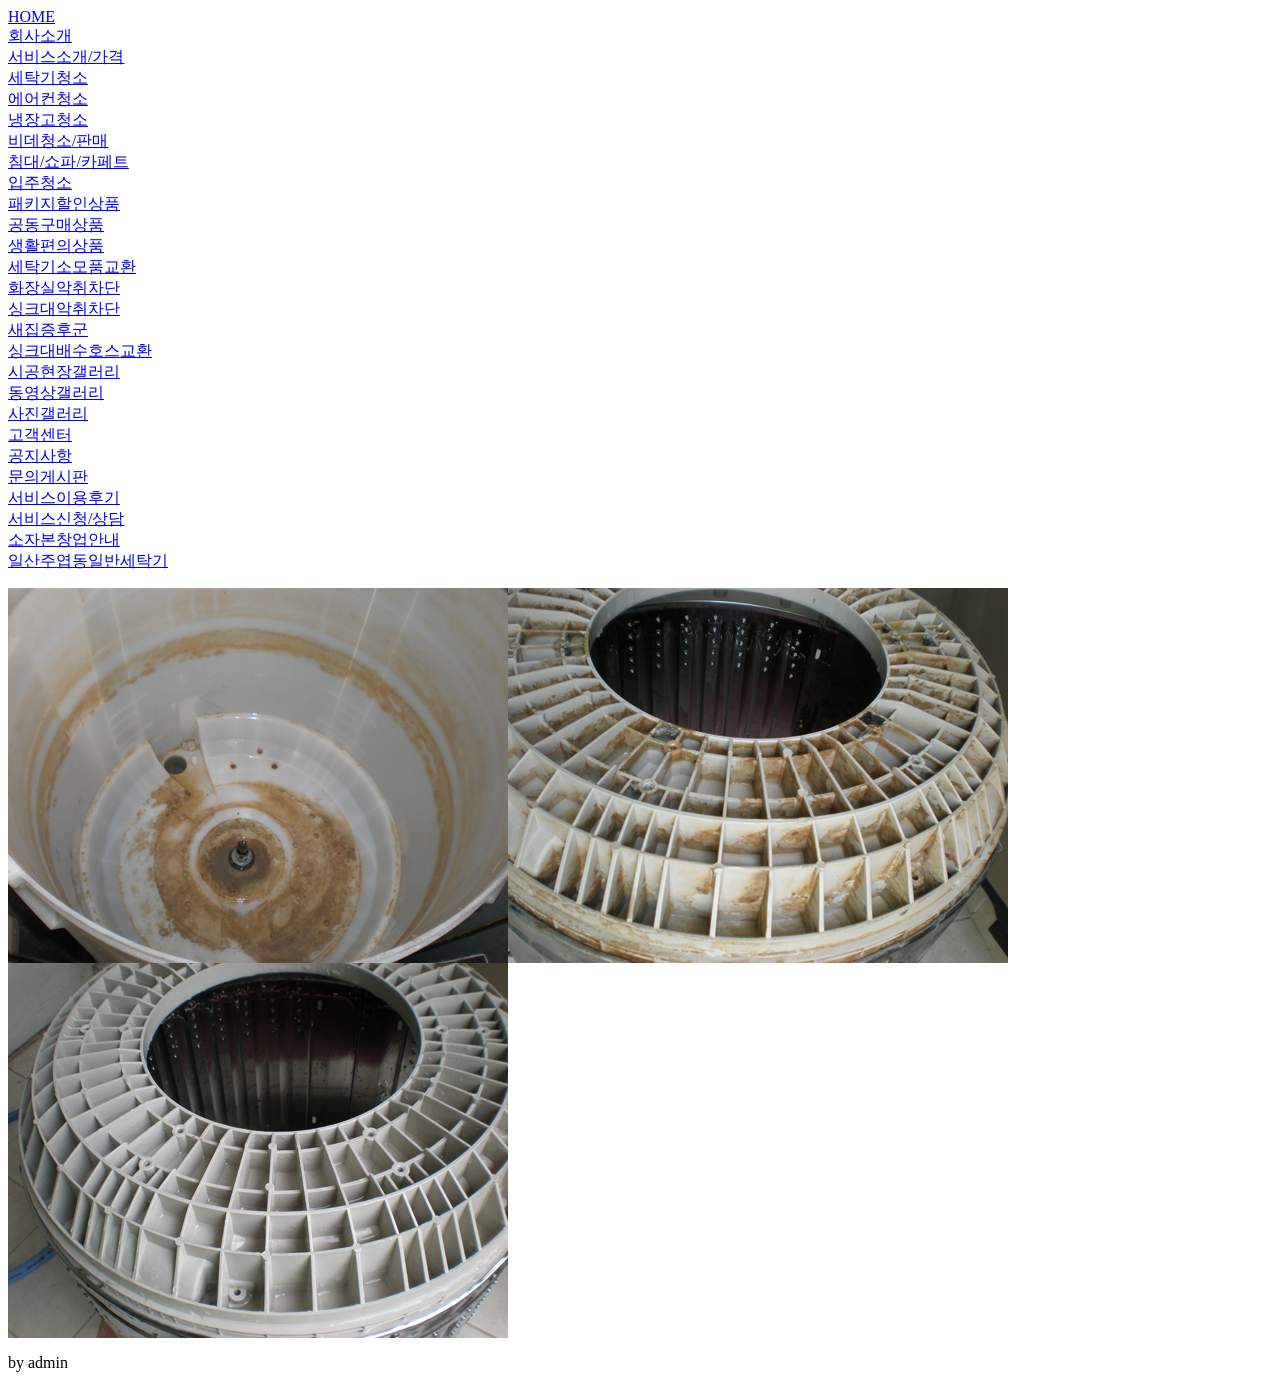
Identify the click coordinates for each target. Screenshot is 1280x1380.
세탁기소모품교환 (72, 266)
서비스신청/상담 (66, 518)
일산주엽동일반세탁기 (88, 560)
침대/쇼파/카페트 (68, 161)
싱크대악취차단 (64, 308)
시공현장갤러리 (64, 371)
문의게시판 (48, 476)
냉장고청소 (48, 119)
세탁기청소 (48, 77)
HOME (31, 16)
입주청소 (40, 182)
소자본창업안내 (64, 539)
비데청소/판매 (58, 140)
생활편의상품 (56, 245)
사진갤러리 (48, 413)
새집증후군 (48, 329)
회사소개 (40, 35)
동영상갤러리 (56, 392)
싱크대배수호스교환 (80, 350)
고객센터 (40, 434)
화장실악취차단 (64, 287)
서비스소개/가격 (66, 56)
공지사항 (40, 455)
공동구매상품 (56, 224)
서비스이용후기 (64, 497)
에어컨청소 (48, 98)
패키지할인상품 (64, 203)
